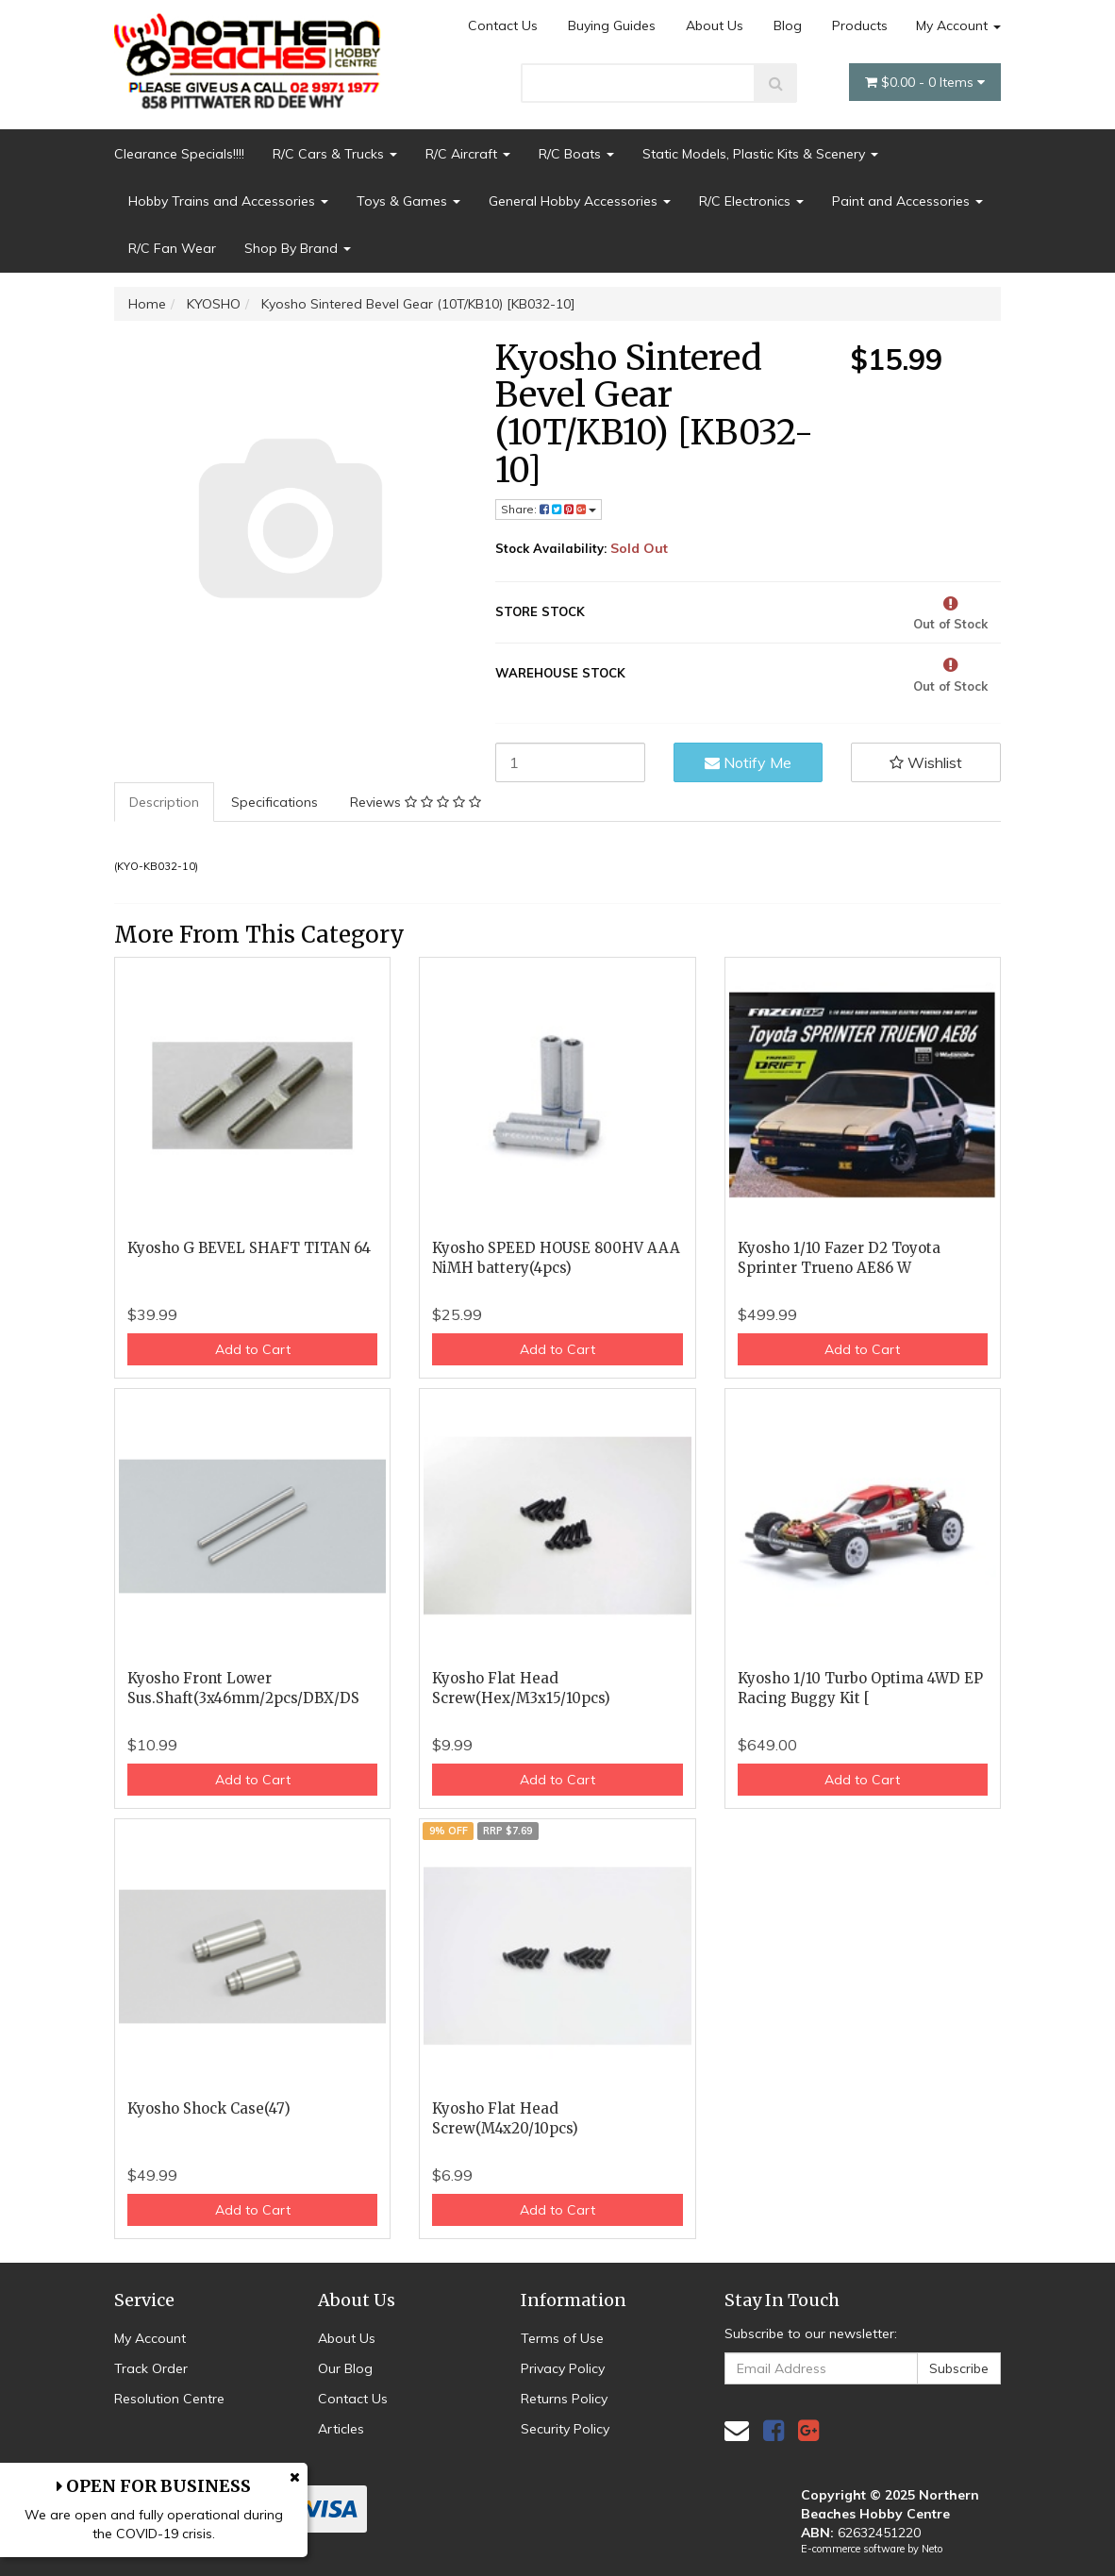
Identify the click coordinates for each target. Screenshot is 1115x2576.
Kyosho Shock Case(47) (209, 2108)
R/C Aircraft (467, 153)
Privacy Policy (563, 2368)
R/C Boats (576, 153)
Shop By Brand (297, 248)
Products (860, 25)
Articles (341, 2428)
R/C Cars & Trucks (335, 153)
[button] (926, 762)
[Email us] (736, 2430)
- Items (925, 82)
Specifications (274, 802)
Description (164, 802)
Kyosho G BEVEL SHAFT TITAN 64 (249, 1248)
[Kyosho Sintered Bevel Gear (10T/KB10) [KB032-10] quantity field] (570, 762)
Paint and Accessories (907, 200)
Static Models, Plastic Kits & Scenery (760, 153)
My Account (958, 25)
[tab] (165, 802)
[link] (773, 2430)
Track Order (151, 2368)
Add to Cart (253, 1349)
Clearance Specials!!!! (179, 153)
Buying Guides (612, 25)
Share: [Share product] (548, 509)
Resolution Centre (169, 2398)
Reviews (415, 802)
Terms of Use (562, 2338)
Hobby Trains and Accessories (228, 200)
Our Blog (345, 2368)
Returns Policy (564, 2398)
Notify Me (748, 762)
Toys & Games (408, 200)
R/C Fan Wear (172, 248)
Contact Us (503, 25)
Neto (932, 2548)
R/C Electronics (751, 200)
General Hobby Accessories (580, 200)
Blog (788, 25)
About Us (714, 25)
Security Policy (565, 2428)
